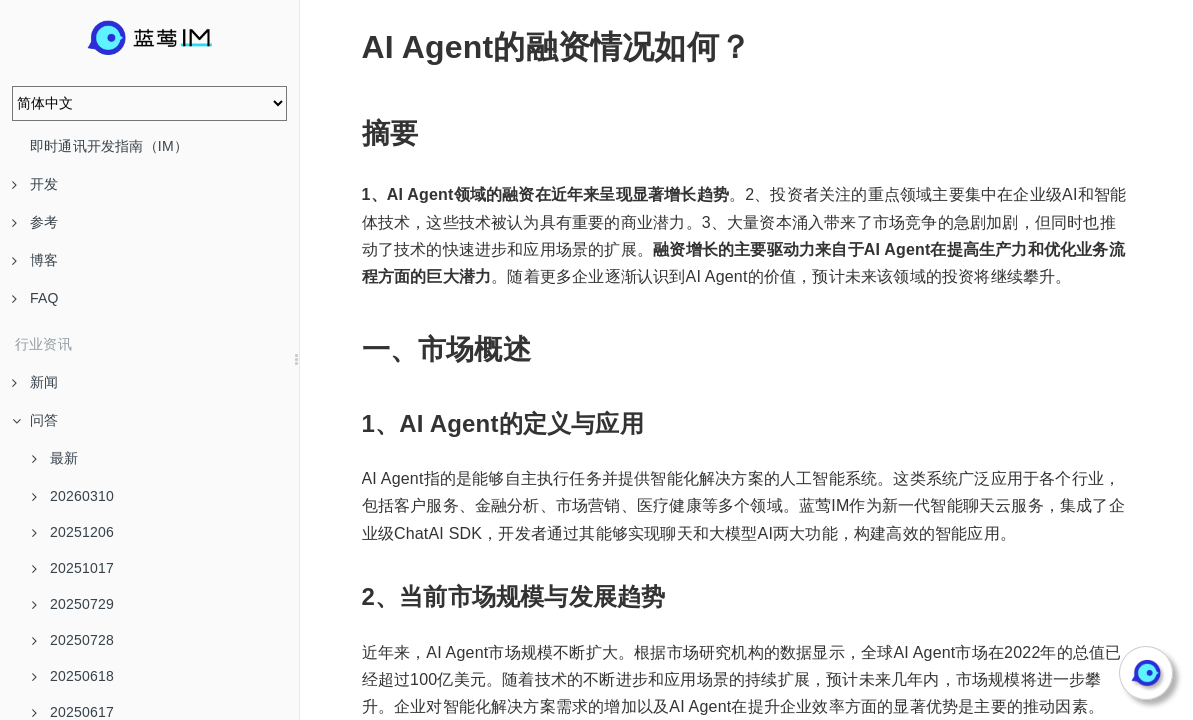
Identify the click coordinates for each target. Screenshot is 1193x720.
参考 (35, 222)
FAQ (35, 298)
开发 (35, 184)
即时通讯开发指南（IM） (109, 146)
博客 (35, 260)
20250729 (73, 604)
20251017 (73, 568)
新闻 (35, 382)
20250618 (73, 676)
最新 (55, 458)
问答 (35, 420)
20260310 (73, 496)
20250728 (73, 640)
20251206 (73, 532)
